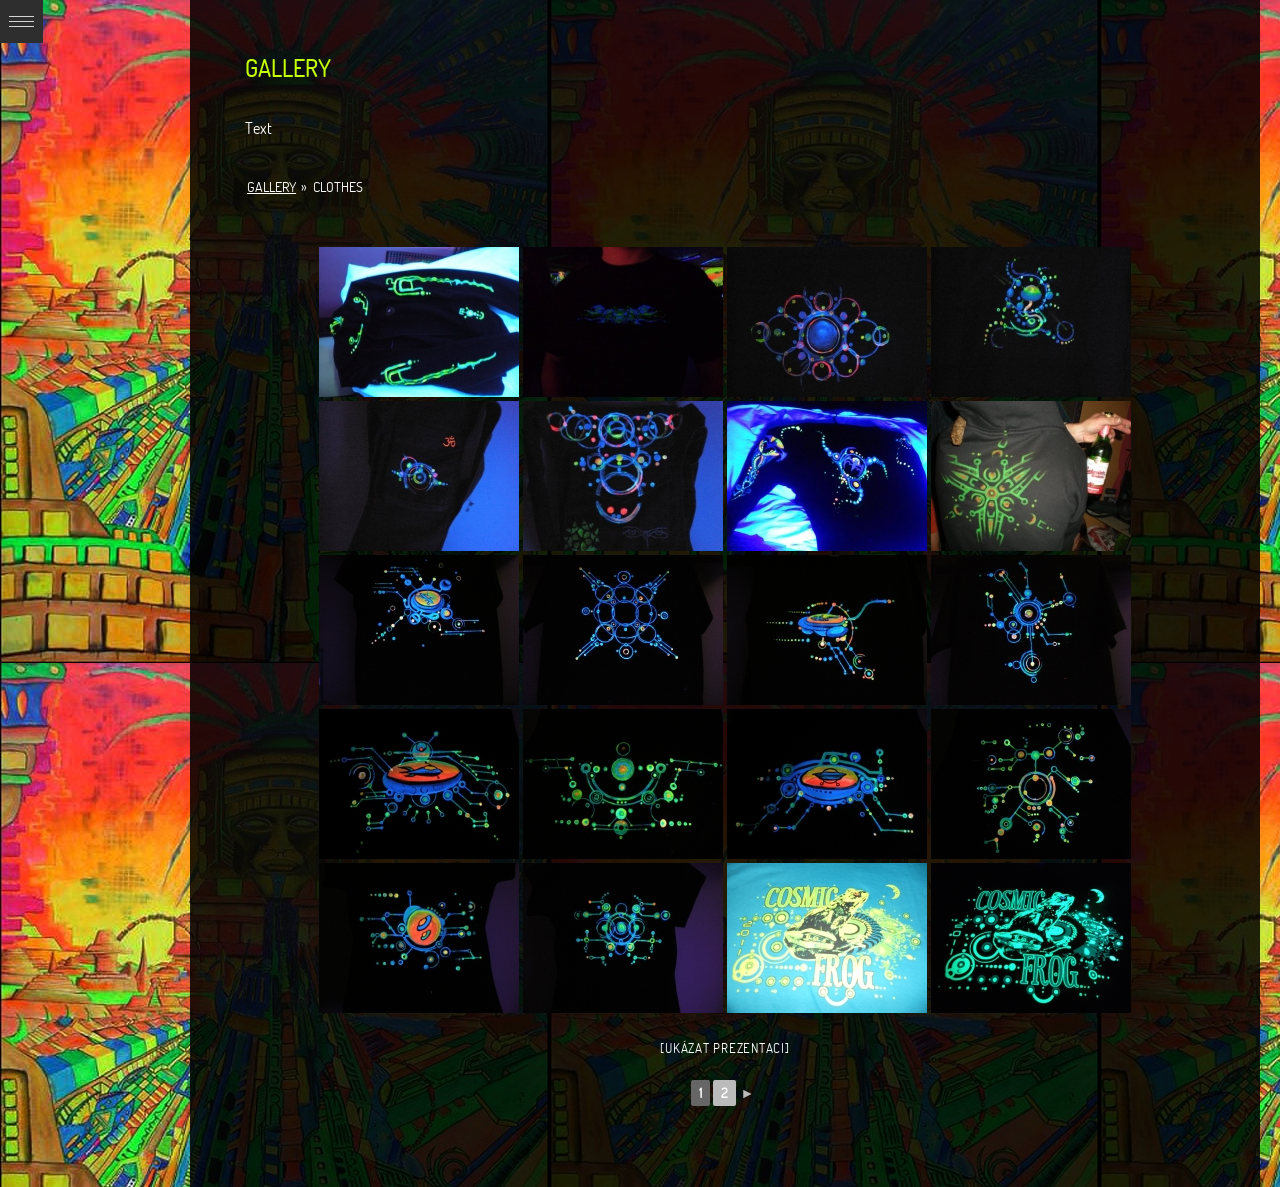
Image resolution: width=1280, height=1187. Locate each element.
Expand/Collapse (21, 21)
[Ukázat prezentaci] (724, 1048)
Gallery (271, 187)
